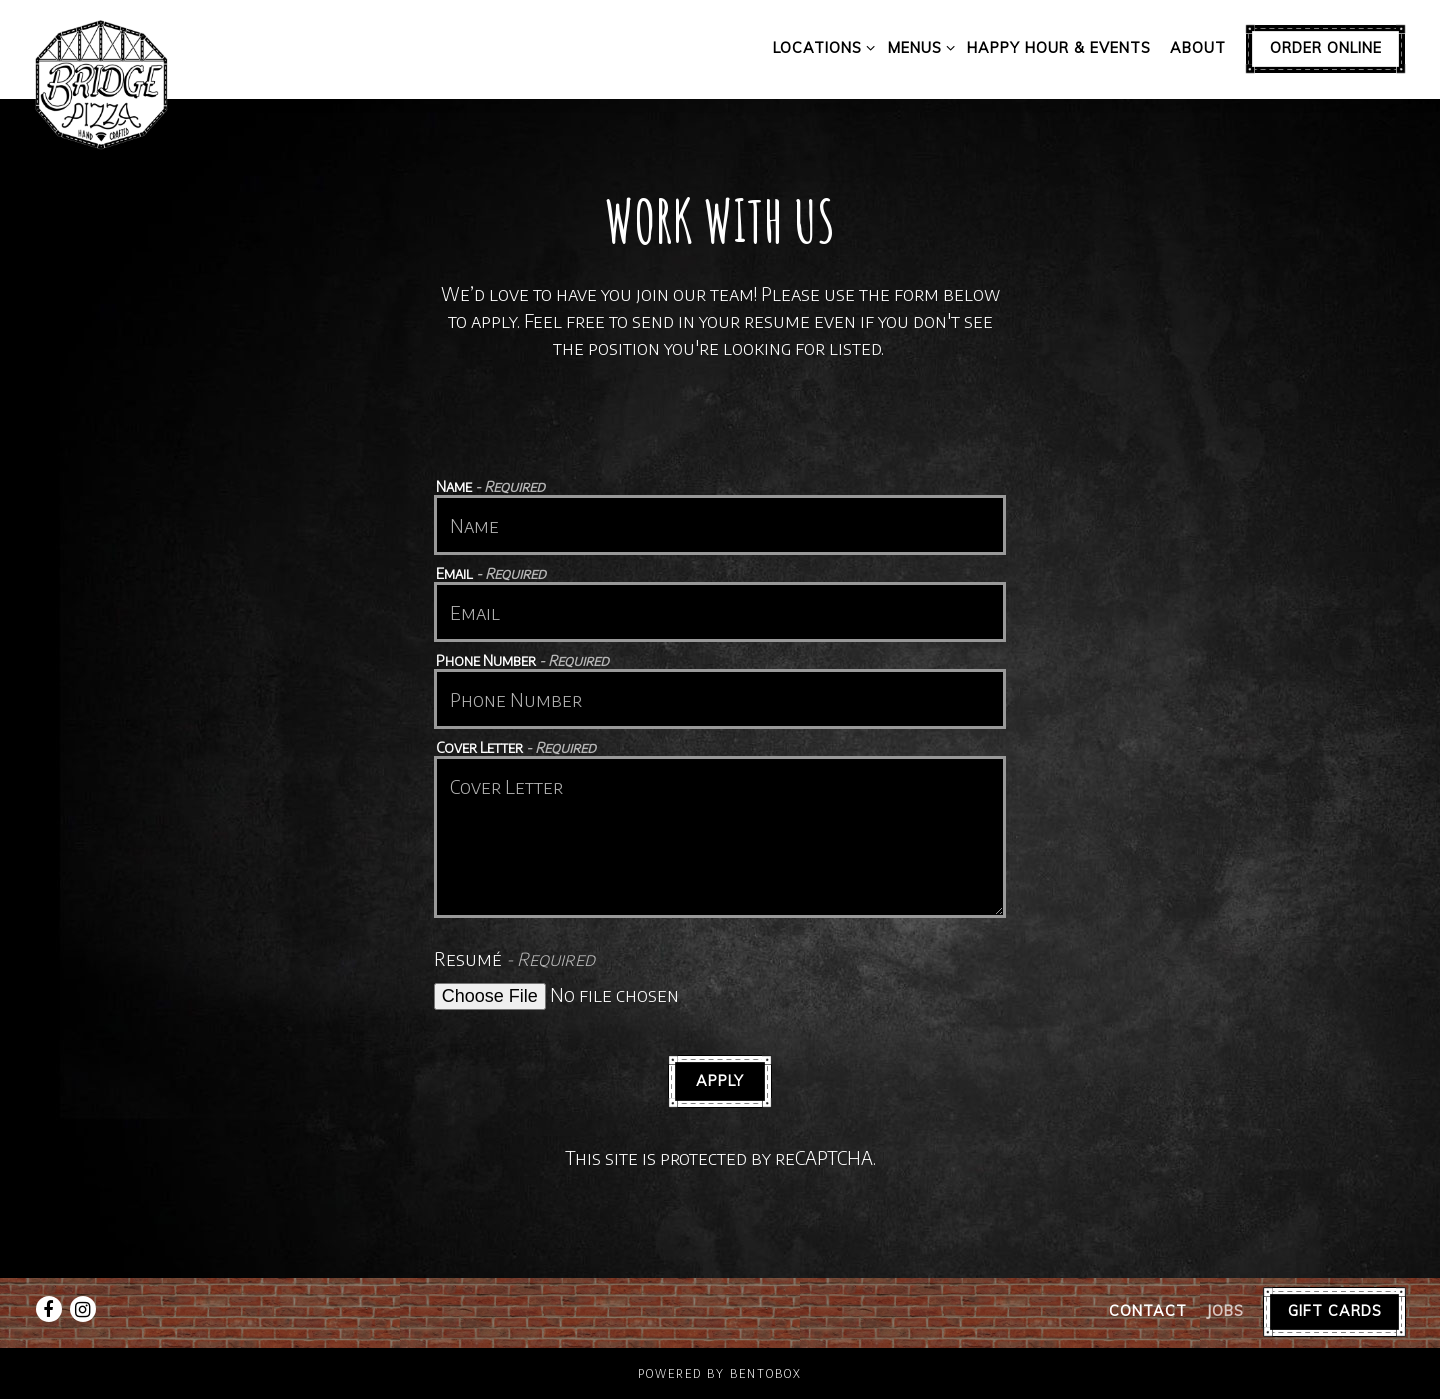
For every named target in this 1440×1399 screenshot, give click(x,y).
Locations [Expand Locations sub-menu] (820, 47)
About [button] (1198, 48)
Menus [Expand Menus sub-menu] (918, 47)
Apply (720, 1081)
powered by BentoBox (720, 1373)
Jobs (1225, 1311)
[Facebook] (49, 1309)
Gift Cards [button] (1335, 1311)
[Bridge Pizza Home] (102, 83)
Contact (1148, 1311)
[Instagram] (83, 1309)
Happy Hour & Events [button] (1059, 48)
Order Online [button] (1326, 48)
